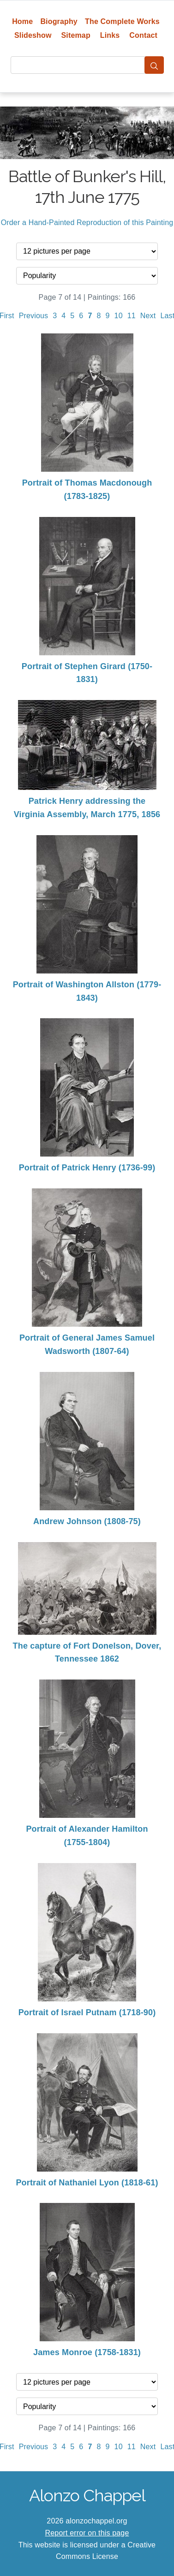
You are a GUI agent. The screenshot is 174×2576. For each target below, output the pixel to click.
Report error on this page (87, 2533)
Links (110, 35)
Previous (33, 316)
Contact (143, 35)
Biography (59, 21)
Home (22, 21)
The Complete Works (122, 21)
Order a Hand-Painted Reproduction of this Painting (87, 222)
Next (148, 316)
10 (118, 316)
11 (131, 316)
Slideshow (33, 35)
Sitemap (75, 35)
